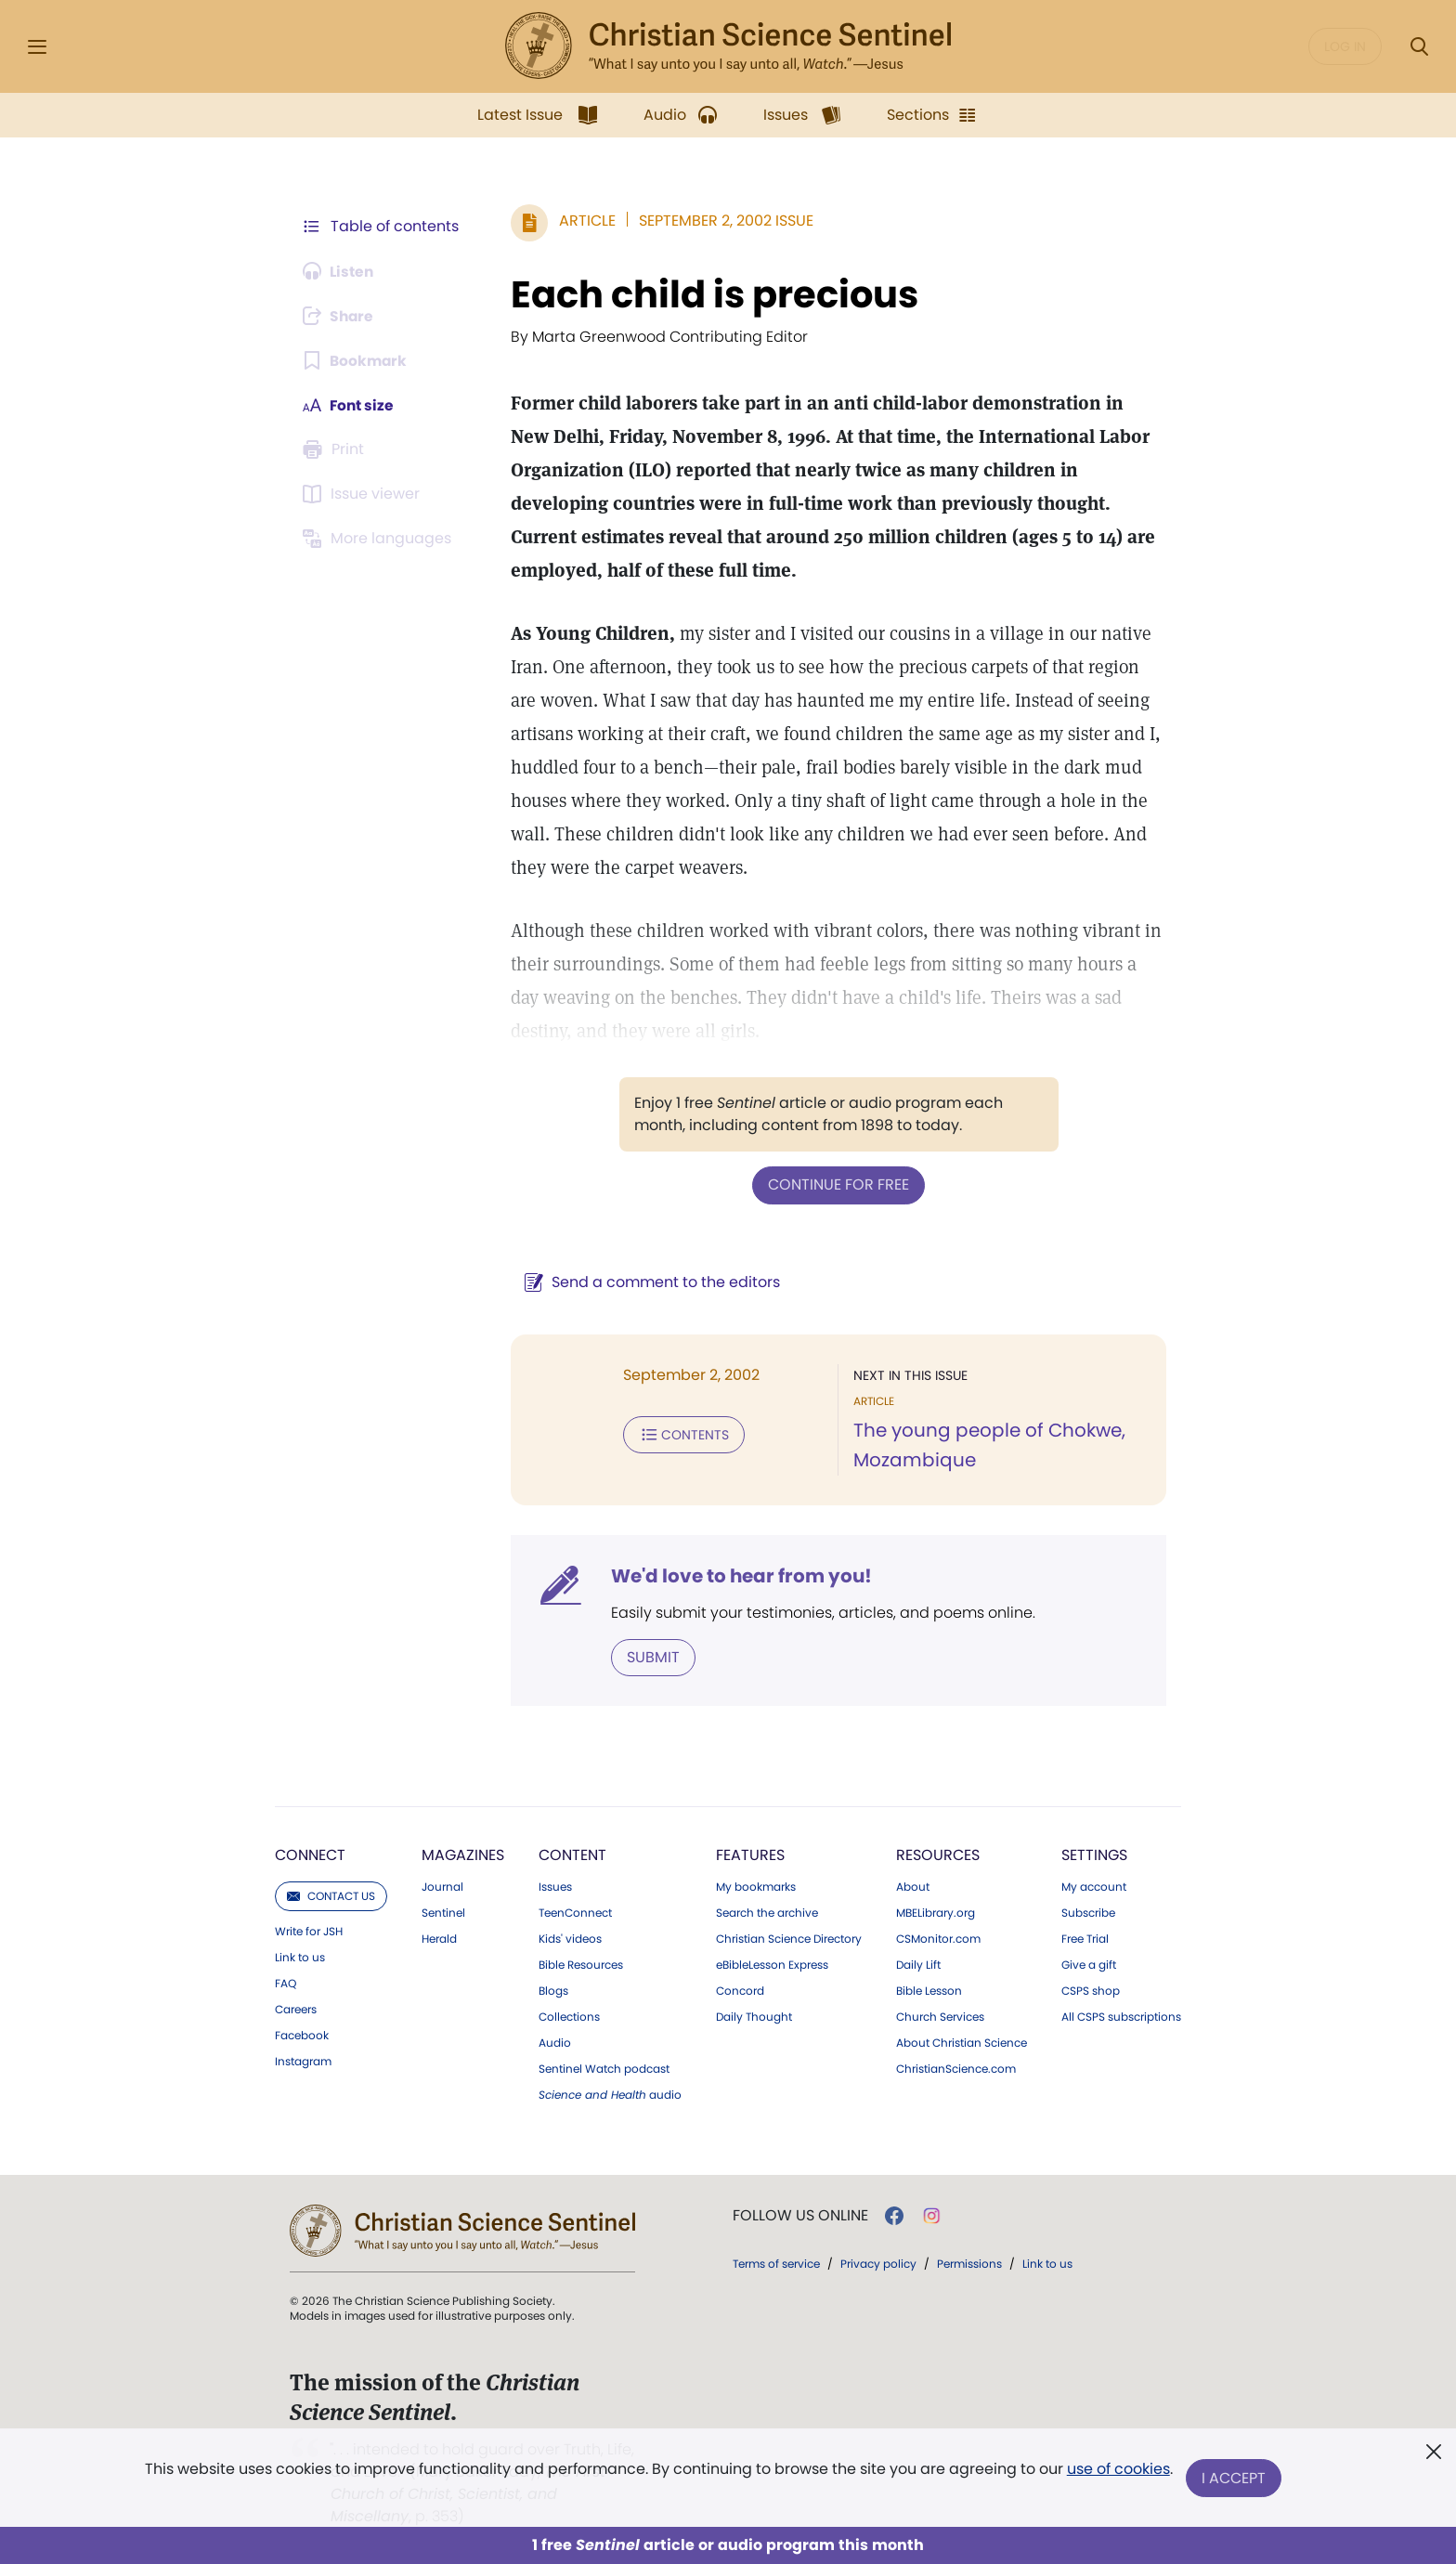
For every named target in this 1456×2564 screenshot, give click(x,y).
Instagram (303, 2060)
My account (1093, 1886)
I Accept (1234, 2478)
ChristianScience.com (956, 2068)
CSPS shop (1090, 1990)
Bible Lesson (929, 1990)
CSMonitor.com (938, 1938)
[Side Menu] (37, 47)
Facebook (302, 2034)
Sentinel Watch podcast (604, 2068)
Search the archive (767, 1912)
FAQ (285, 1982)
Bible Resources (581, 1964)
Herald (439, 1938)
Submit (649, 1656)
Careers (296, 2008)
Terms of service (776, 2263)
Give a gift (1088, 1964)
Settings (1094, 1854)
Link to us (300, 1956)
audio (610, 2094)
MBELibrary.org (935, 1912)
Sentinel (443, 1912)
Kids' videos (570, 1938)
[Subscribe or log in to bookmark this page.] (356, 360)
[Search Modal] (1419, 47)
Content (572, 1854)
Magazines (463, 1854)
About (913, 1886)
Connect (310, 1854)
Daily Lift (918, 1964)
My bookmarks (756, 1886)
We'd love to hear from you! (737, 1575)
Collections (569, 2016)
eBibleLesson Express (772, 1964)
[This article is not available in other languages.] (380, 538)
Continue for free (836, 1184)
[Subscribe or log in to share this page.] (341, 315)
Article (583, 220)
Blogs (553, 1990)
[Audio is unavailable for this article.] (340, 271)
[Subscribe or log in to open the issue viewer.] (364, 494)
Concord (740, 1990)
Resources (938, 1854)
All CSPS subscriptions (1121, 2016)
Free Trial (1085, 1938)
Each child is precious (711, 294)
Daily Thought (754, 2016)
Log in (1345, 46)
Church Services (940, 2016)
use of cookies (1117, 2470)
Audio (555, 2042)
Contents (680, 1434)
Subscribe (1088, 1912)
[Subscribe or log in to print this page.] (336, 449)
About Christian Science (961, 2042)
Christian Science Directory (789, 1938)
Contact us (331, 1895)
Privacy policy (878, 2263)
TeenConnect (575, 1912)
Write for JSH (309, 1930)
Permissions (969, 2263)
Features (750, 1854)
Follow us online (800, 2214)
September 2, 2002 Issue (722, 220)
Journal (442, 1886)
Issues (555, 1886)
